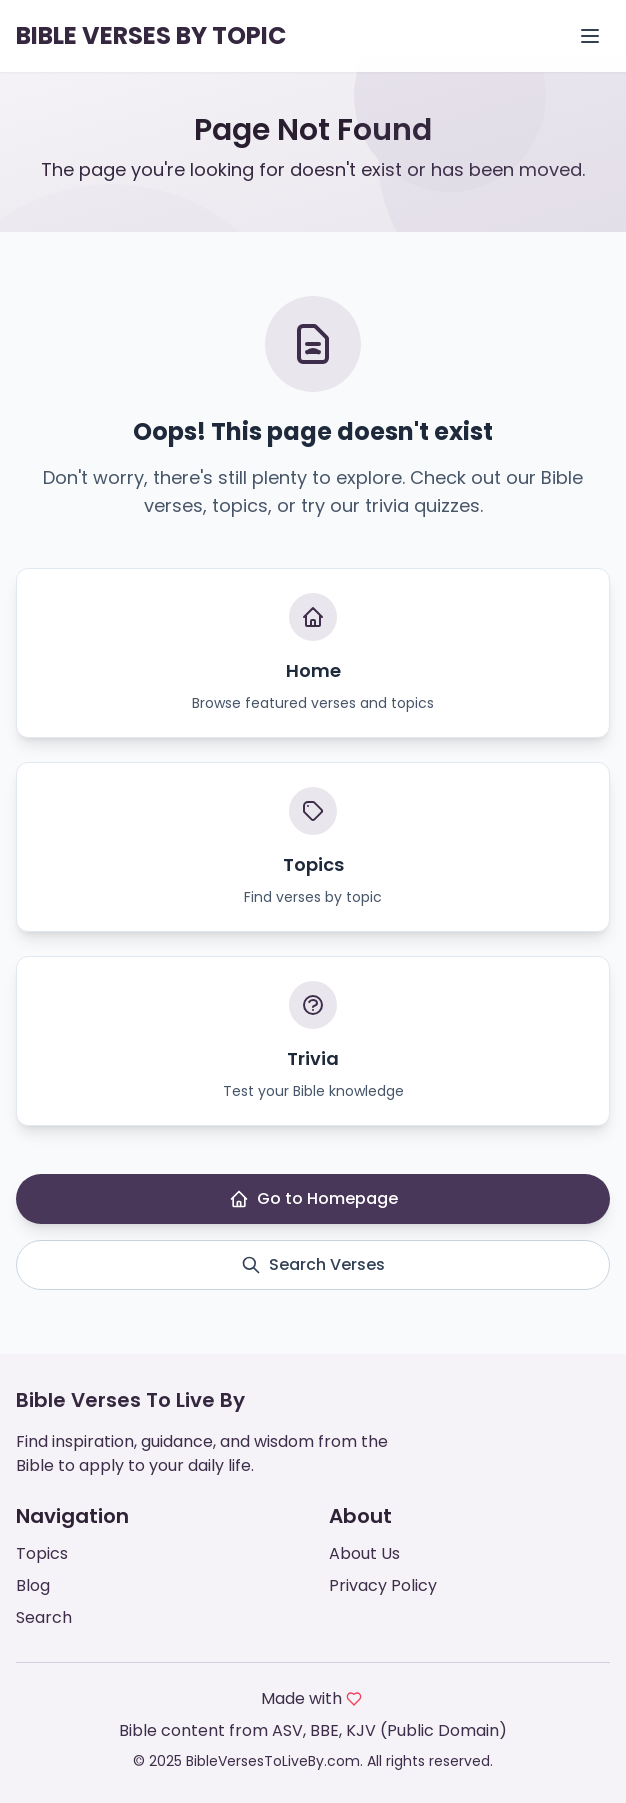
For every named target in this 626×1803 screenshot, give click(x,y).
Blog (33, 1585)
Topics (42, 1553)
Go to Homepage (313, 1198)
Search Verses (313, 1264)
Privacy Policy (383, 1585)
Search (44, 1617)
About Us (364, 1553)
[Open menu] (590, 36)
